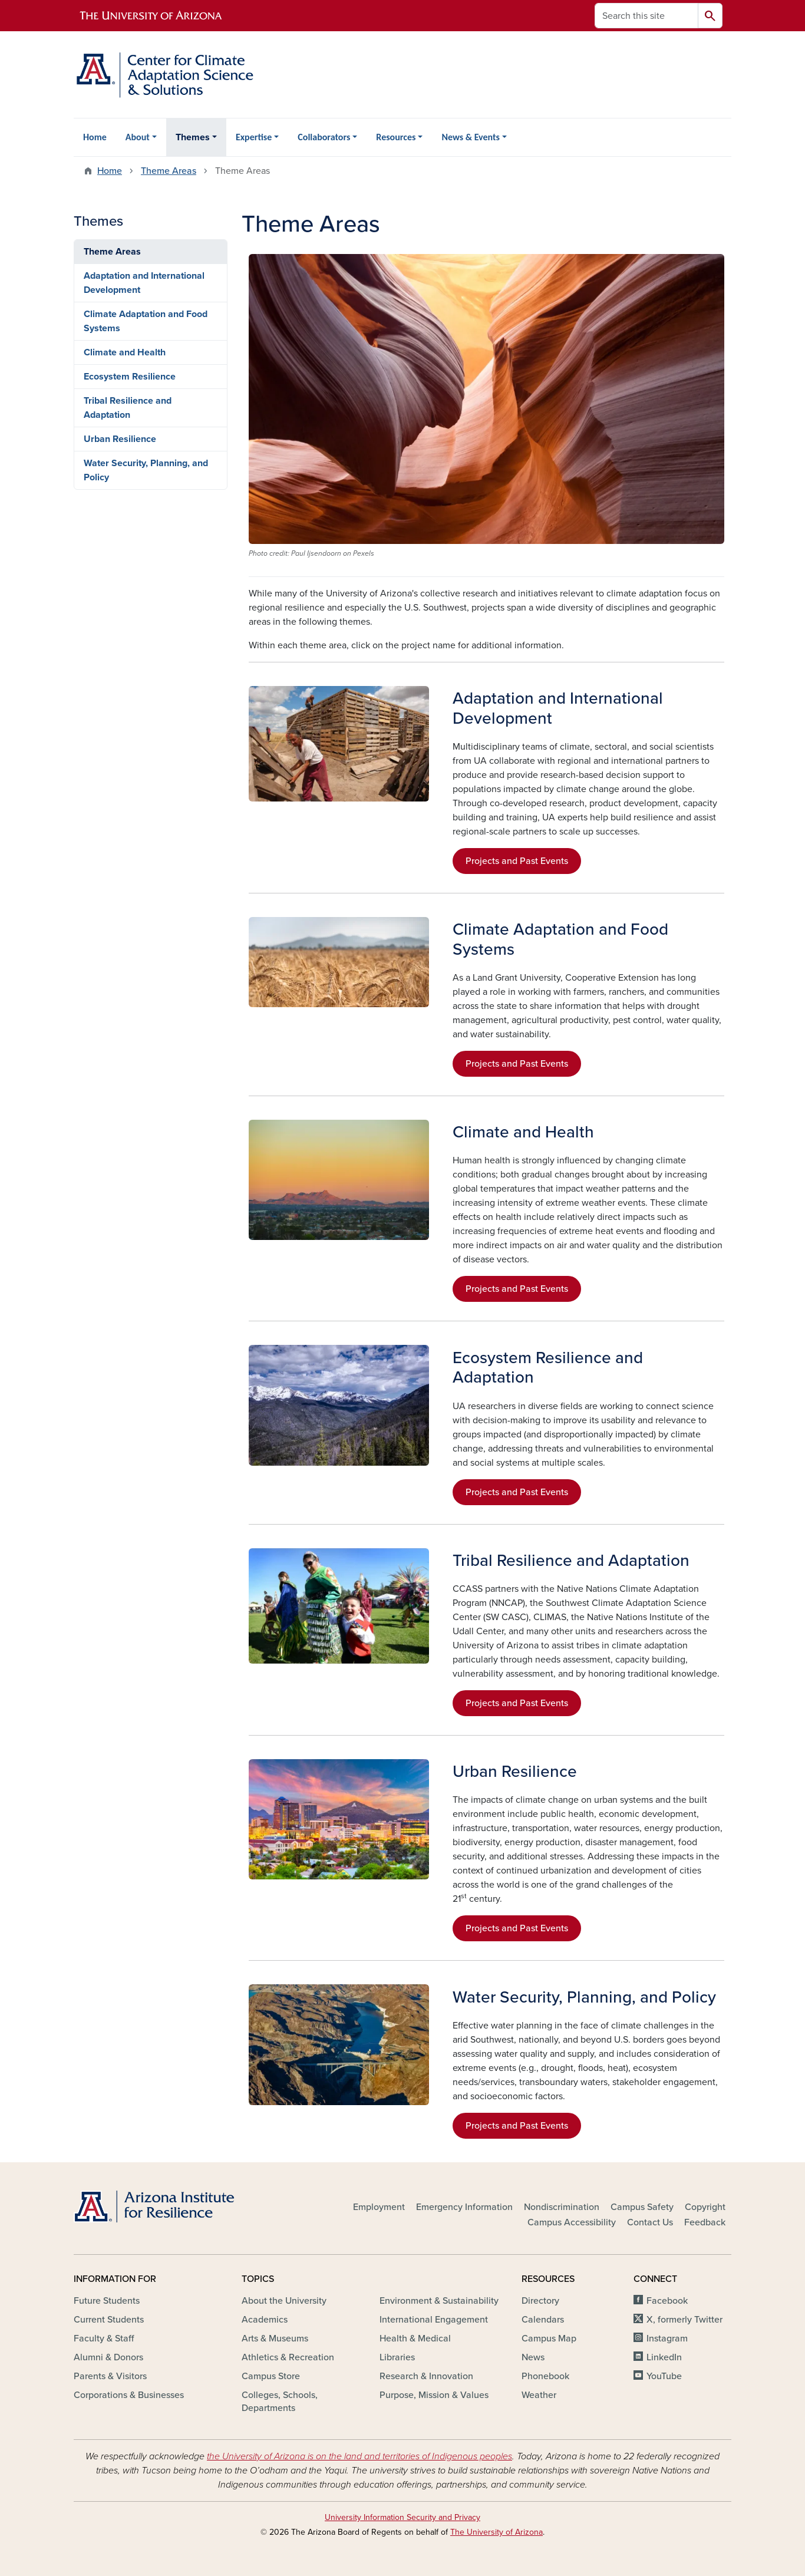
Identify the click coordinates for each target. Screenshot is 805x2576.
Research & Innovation (426, 2376)
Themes (193, 137)
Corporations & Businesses (129, 2395)
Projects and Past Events (517, 861)
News (533, 2357)
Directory (540, 2301)
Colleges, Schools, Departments (280, 2401)
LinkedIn (664, 2357)
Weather (539, 2395)
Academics (265, 2320)
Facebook (667, 2301)
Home (95, 137)
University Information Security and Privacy (402, 2517)
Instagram (667, 2338)
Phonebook (545, 2376)
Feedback (704, 2222)
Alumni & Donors (108, 2357)
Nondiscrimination (561, 2207)
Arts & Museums (275, 2338)
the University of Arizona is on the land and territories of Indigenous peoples (359, 2456)
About (138, 137)
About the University (284, 2301)
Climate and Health (125, 352)
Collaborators (324, 137)
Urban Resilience (120, 439)
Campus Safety (642, 2207)
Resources (395, 137)
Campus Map (549, 2338)
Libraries (397, 2357)
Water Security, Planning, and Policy (146, 470)
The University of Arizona (496, 2532)
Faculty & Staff (104, 2338)
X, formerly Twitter (684, 2320)
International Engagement (434, 2320)
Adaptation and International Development (144, 283)
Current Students (109, 2320)
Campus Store (271, 2376)
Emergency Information (464, 2207)
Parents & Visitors (110, 2376)
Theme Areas (168, 171)
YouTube (664, 2376)
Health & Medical (415, 2338)
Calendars (543, 2320)
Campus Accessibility (571, 2222)
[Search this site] (646, 15)
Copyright (705, 2207)
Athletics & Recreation (288, 2357)
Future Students (107, 2301)
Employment (379, 2207)
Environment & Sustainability (439, 2301)
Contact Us (650, 2222)
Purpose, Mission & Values (434, 2395)
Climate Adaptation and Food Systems (145, 321)
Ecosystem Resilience (130, 376)
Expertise (254, 137)
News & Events (470, 137)
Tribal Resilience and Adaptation (127, 408)
